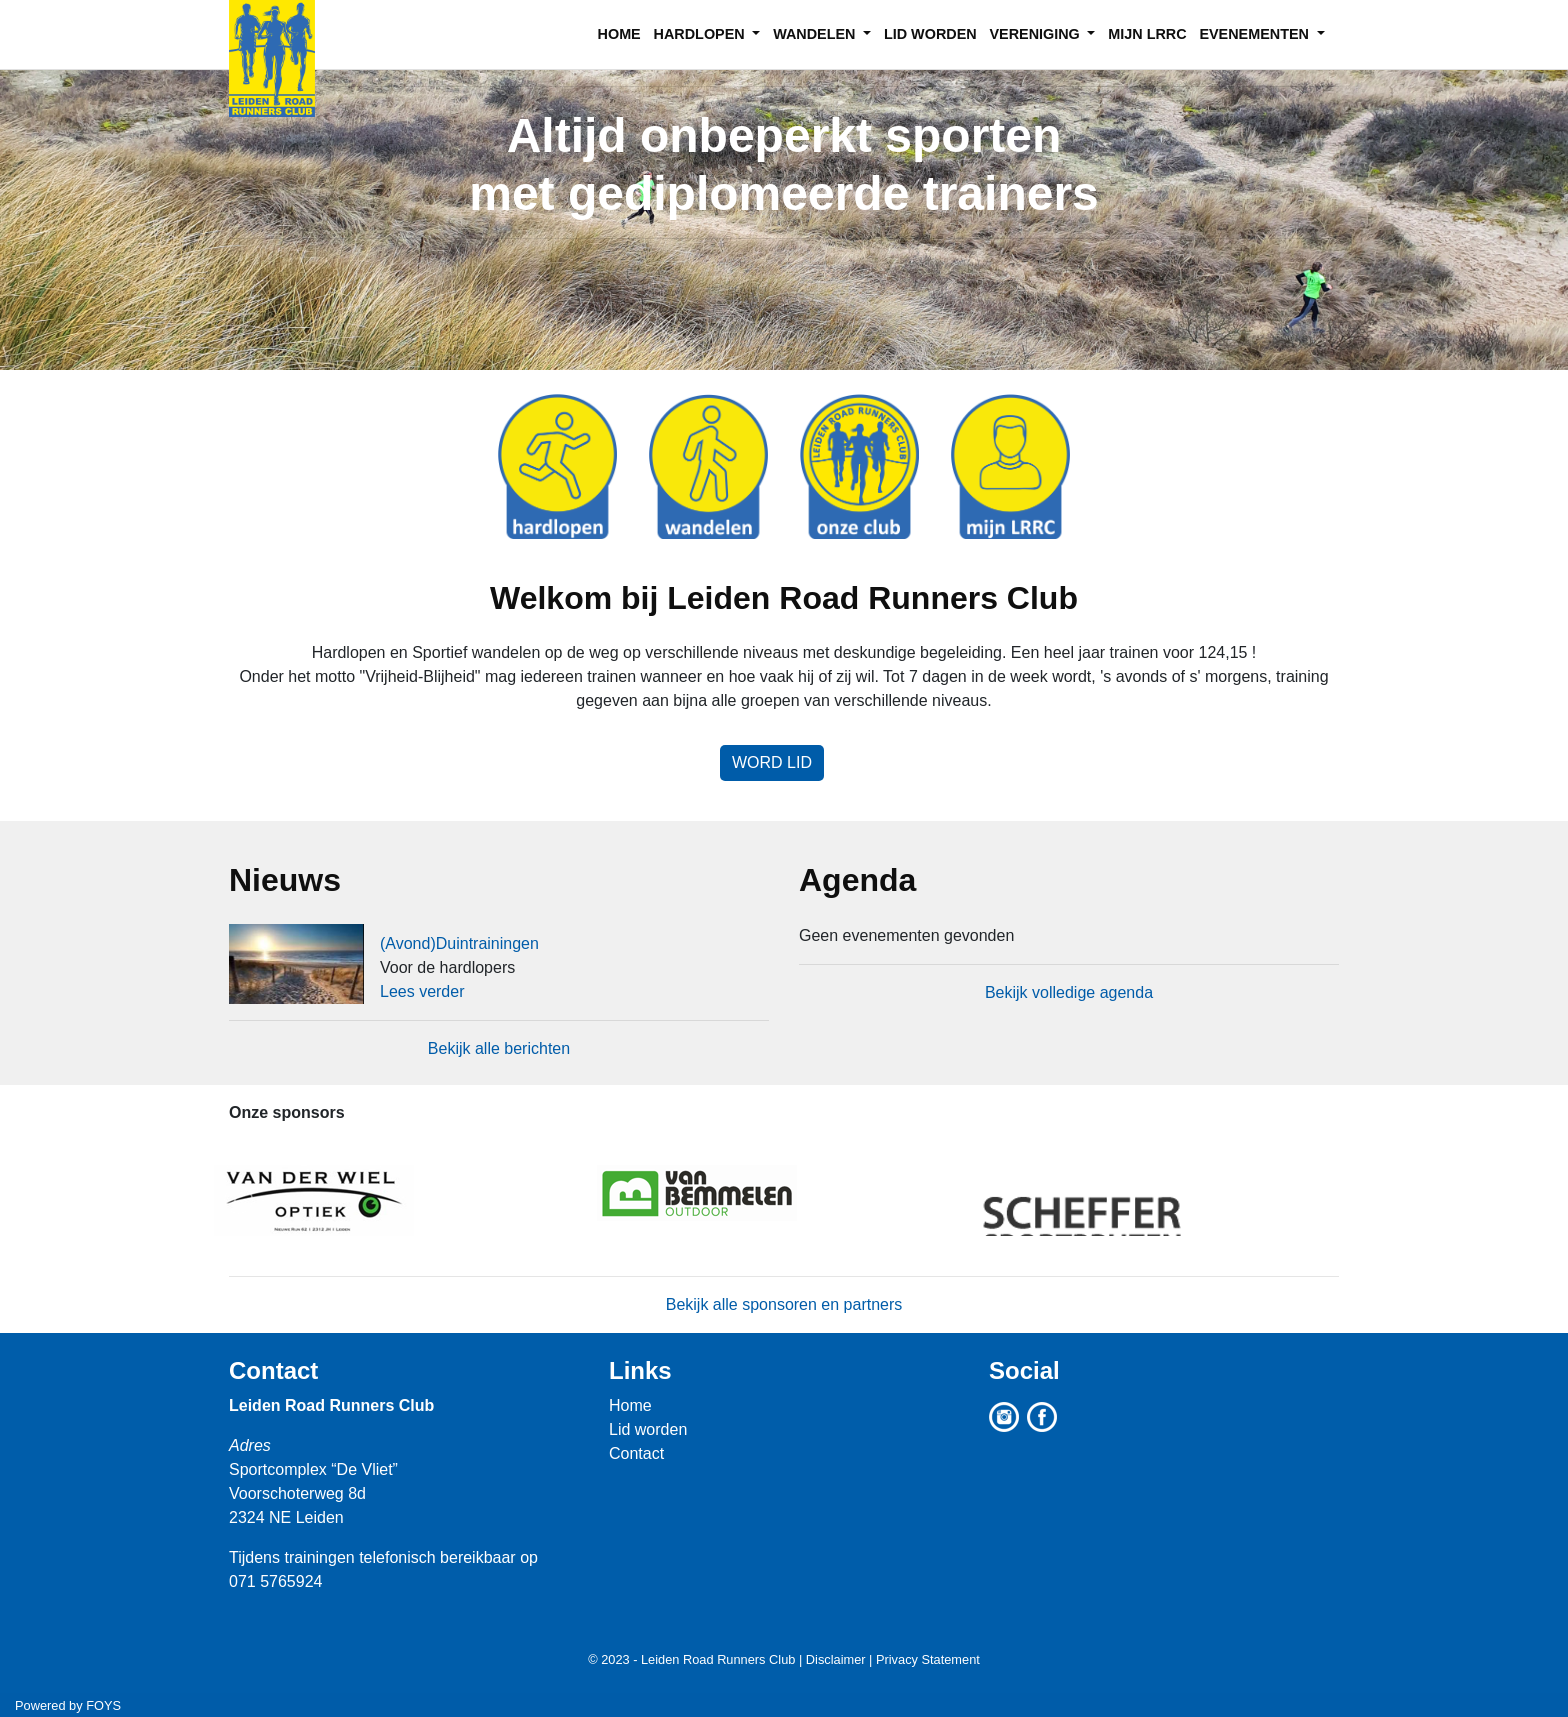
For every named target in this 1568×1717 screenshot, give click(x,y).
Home (630, 1405)
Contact (273, 1370)
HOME (619, 34)
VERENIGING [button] (1036, 34)
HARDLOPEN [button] (701, 34)
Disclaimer (836, 1659)
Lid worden (648, 1429)
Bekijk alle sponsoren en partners (784, 1304)
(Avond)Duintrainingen (459, 943)
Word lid (772, 762)
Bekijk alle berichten (499, 1048)
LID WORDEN (930, 34)
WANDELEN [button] (816, 34)
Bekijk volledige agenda (1069, 992)
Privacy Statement (928, 1659)
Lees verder (422, 991)
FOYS (103, 1705)
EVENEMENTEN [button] (1256, 34)
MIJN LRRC (1147, 34)
